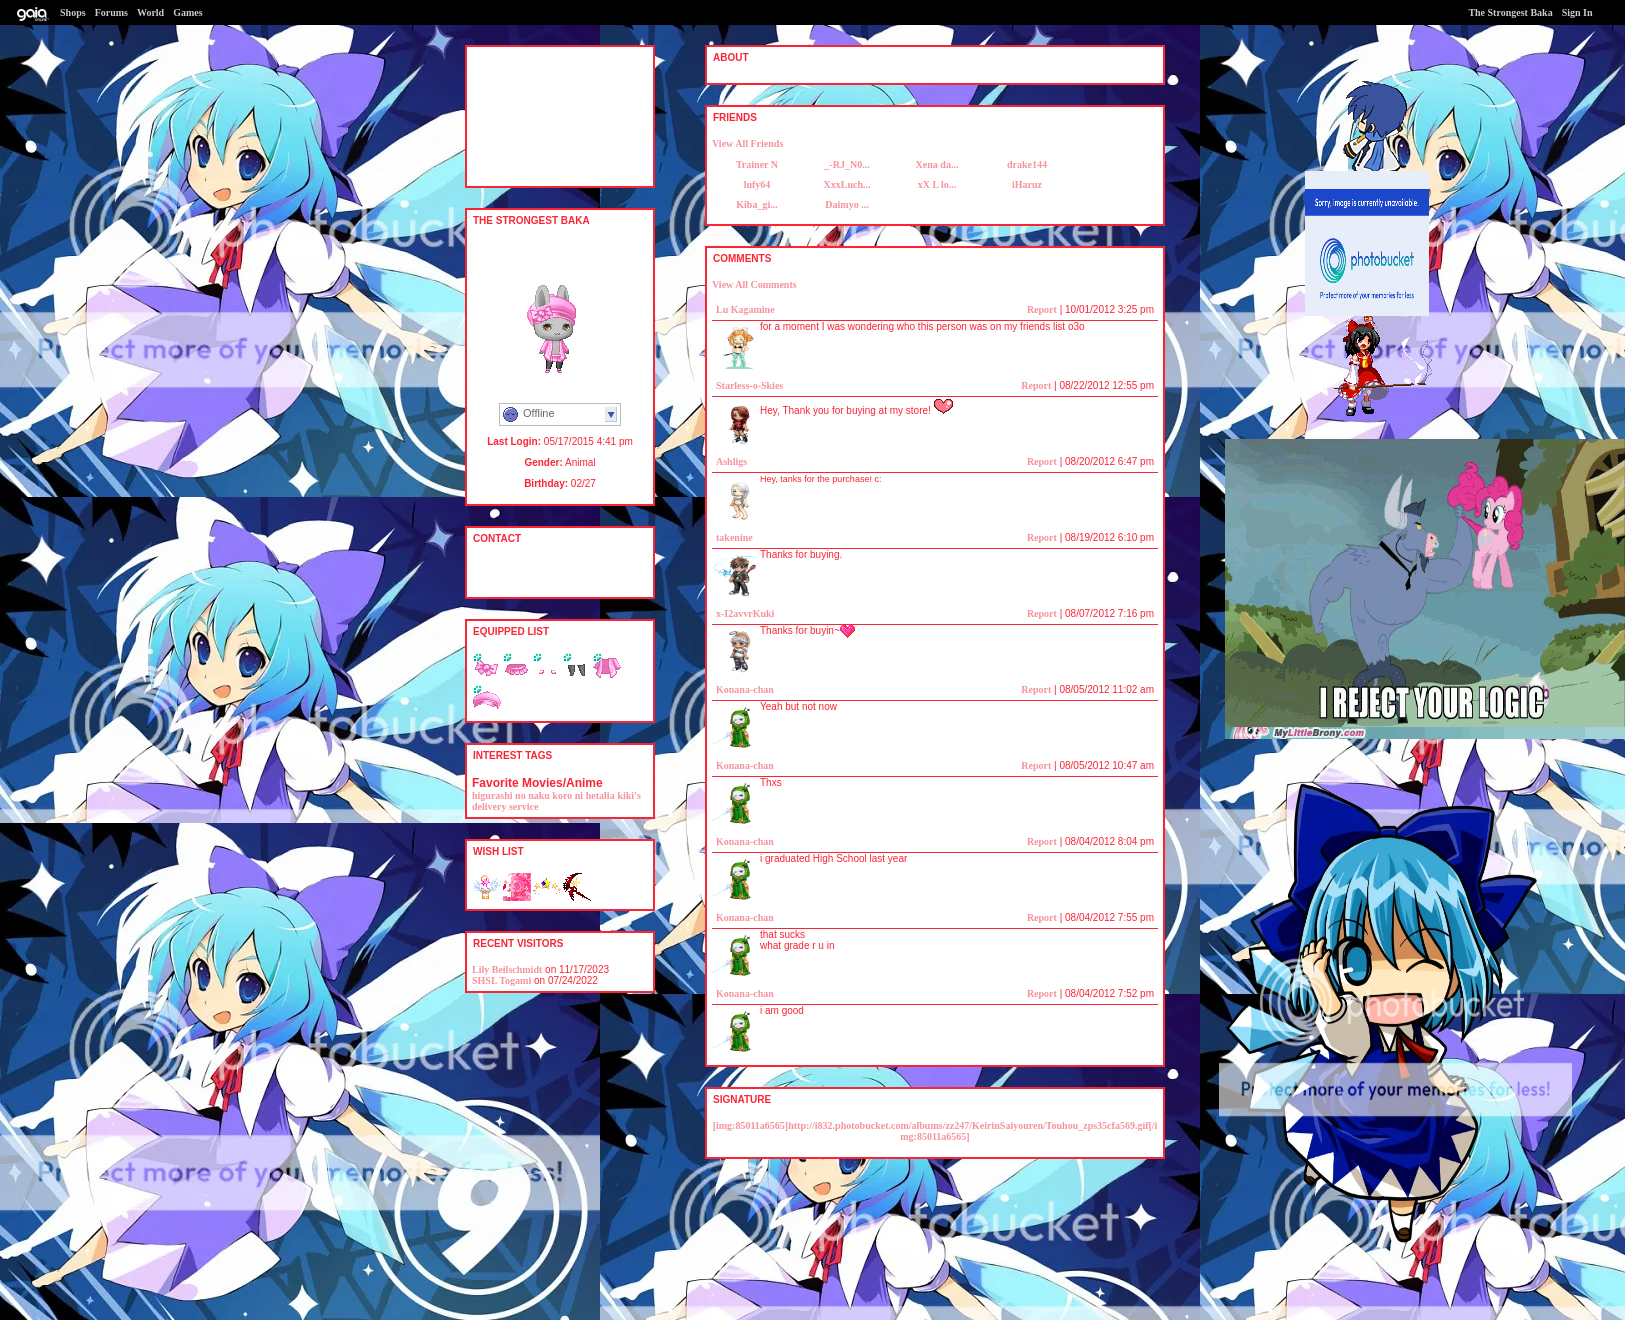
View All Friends (747, 143)
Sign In (1577, 12)
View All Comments (754, 284)
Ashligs (731, 461)
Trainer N (757, 164)
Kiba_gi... (756, 204)
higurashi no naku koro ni (527, 795)
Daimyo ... (846, 204)
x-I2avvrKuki (745, 613)
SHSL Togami (501, 980)
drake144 (1027, 164)
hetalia (600, 795)
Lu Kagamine (745, 309)
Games (187, 12)
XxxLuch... (847, 184)
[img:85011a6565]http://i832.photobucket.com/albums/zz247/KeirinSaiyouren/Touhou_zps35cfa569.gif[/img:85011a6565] (935, 1131)
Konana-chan (745, 689)
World (150, 12)
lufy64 (757, 184)
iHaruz (1027, 184)
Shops (73, 12)
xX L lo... (937, 184)
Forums (111, 12)
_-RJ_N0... (846, 164)
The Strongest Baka (1510, 12)
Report (1042, 309)
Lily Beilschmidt (507, 969)
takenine (734, 537)
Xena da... (937, 164)
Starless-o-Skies (749, 385)
